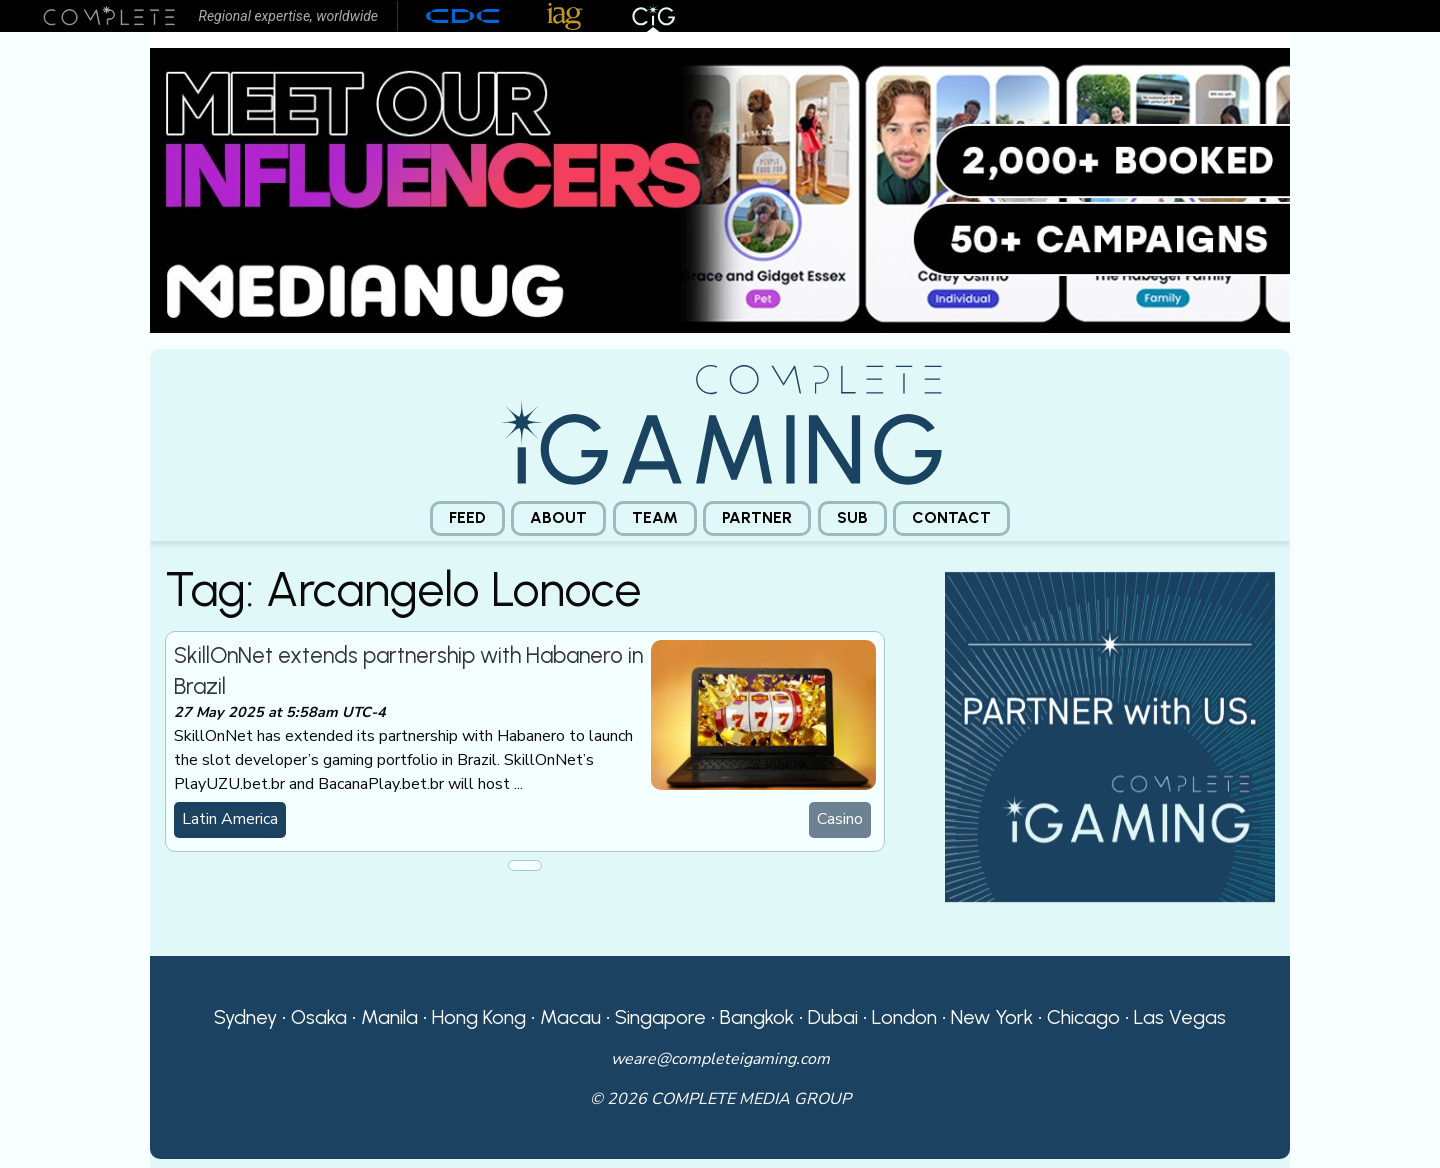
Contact (951, 517)
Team (655, 517)
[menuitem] (467, 518)
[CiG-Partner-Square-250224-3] (1110, 735)
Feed (467, 517)
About (558, 517)
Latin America (230, 819)
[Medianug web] (720, 189)
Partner (757, 517)
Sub (852, 517)
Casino (840, 819)
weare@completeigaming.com (720, 1059)
